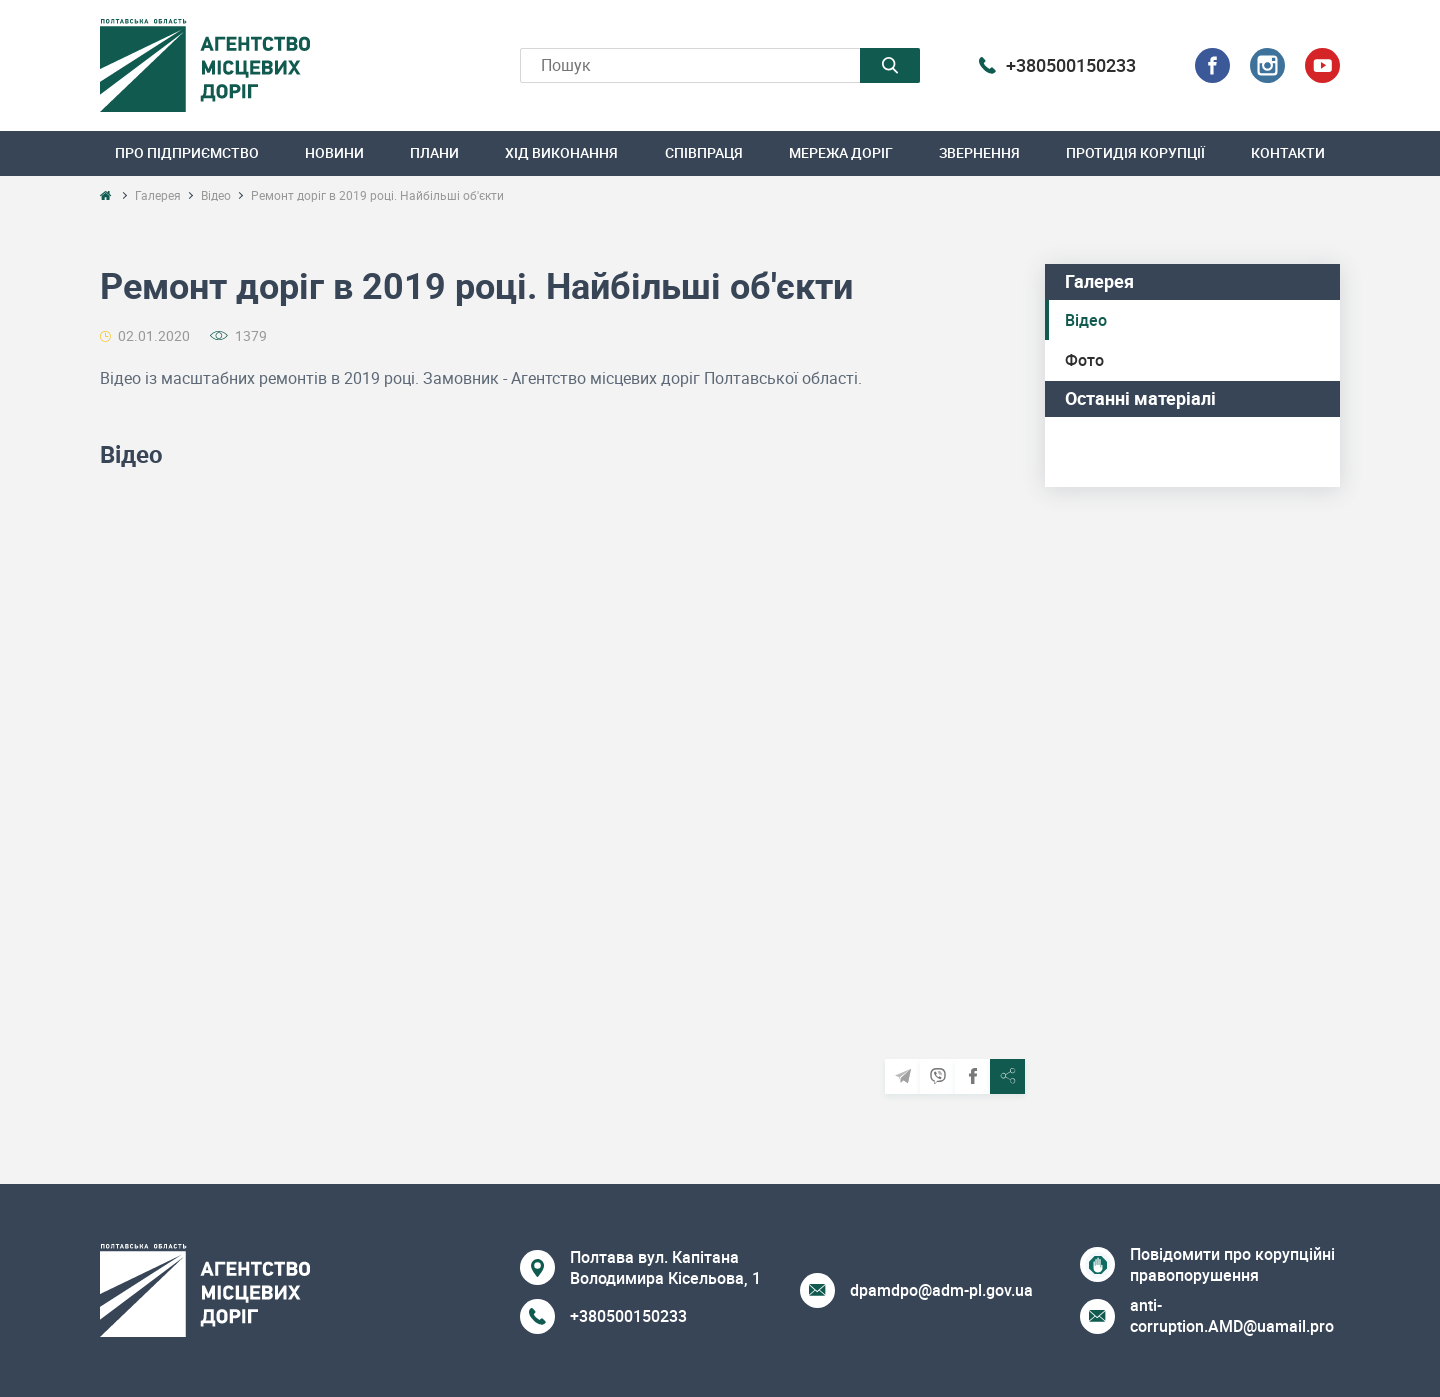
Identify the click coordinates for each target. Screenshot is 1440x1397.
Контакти (1288, 152)
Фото (1084, 360)
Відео (1086, 320)
